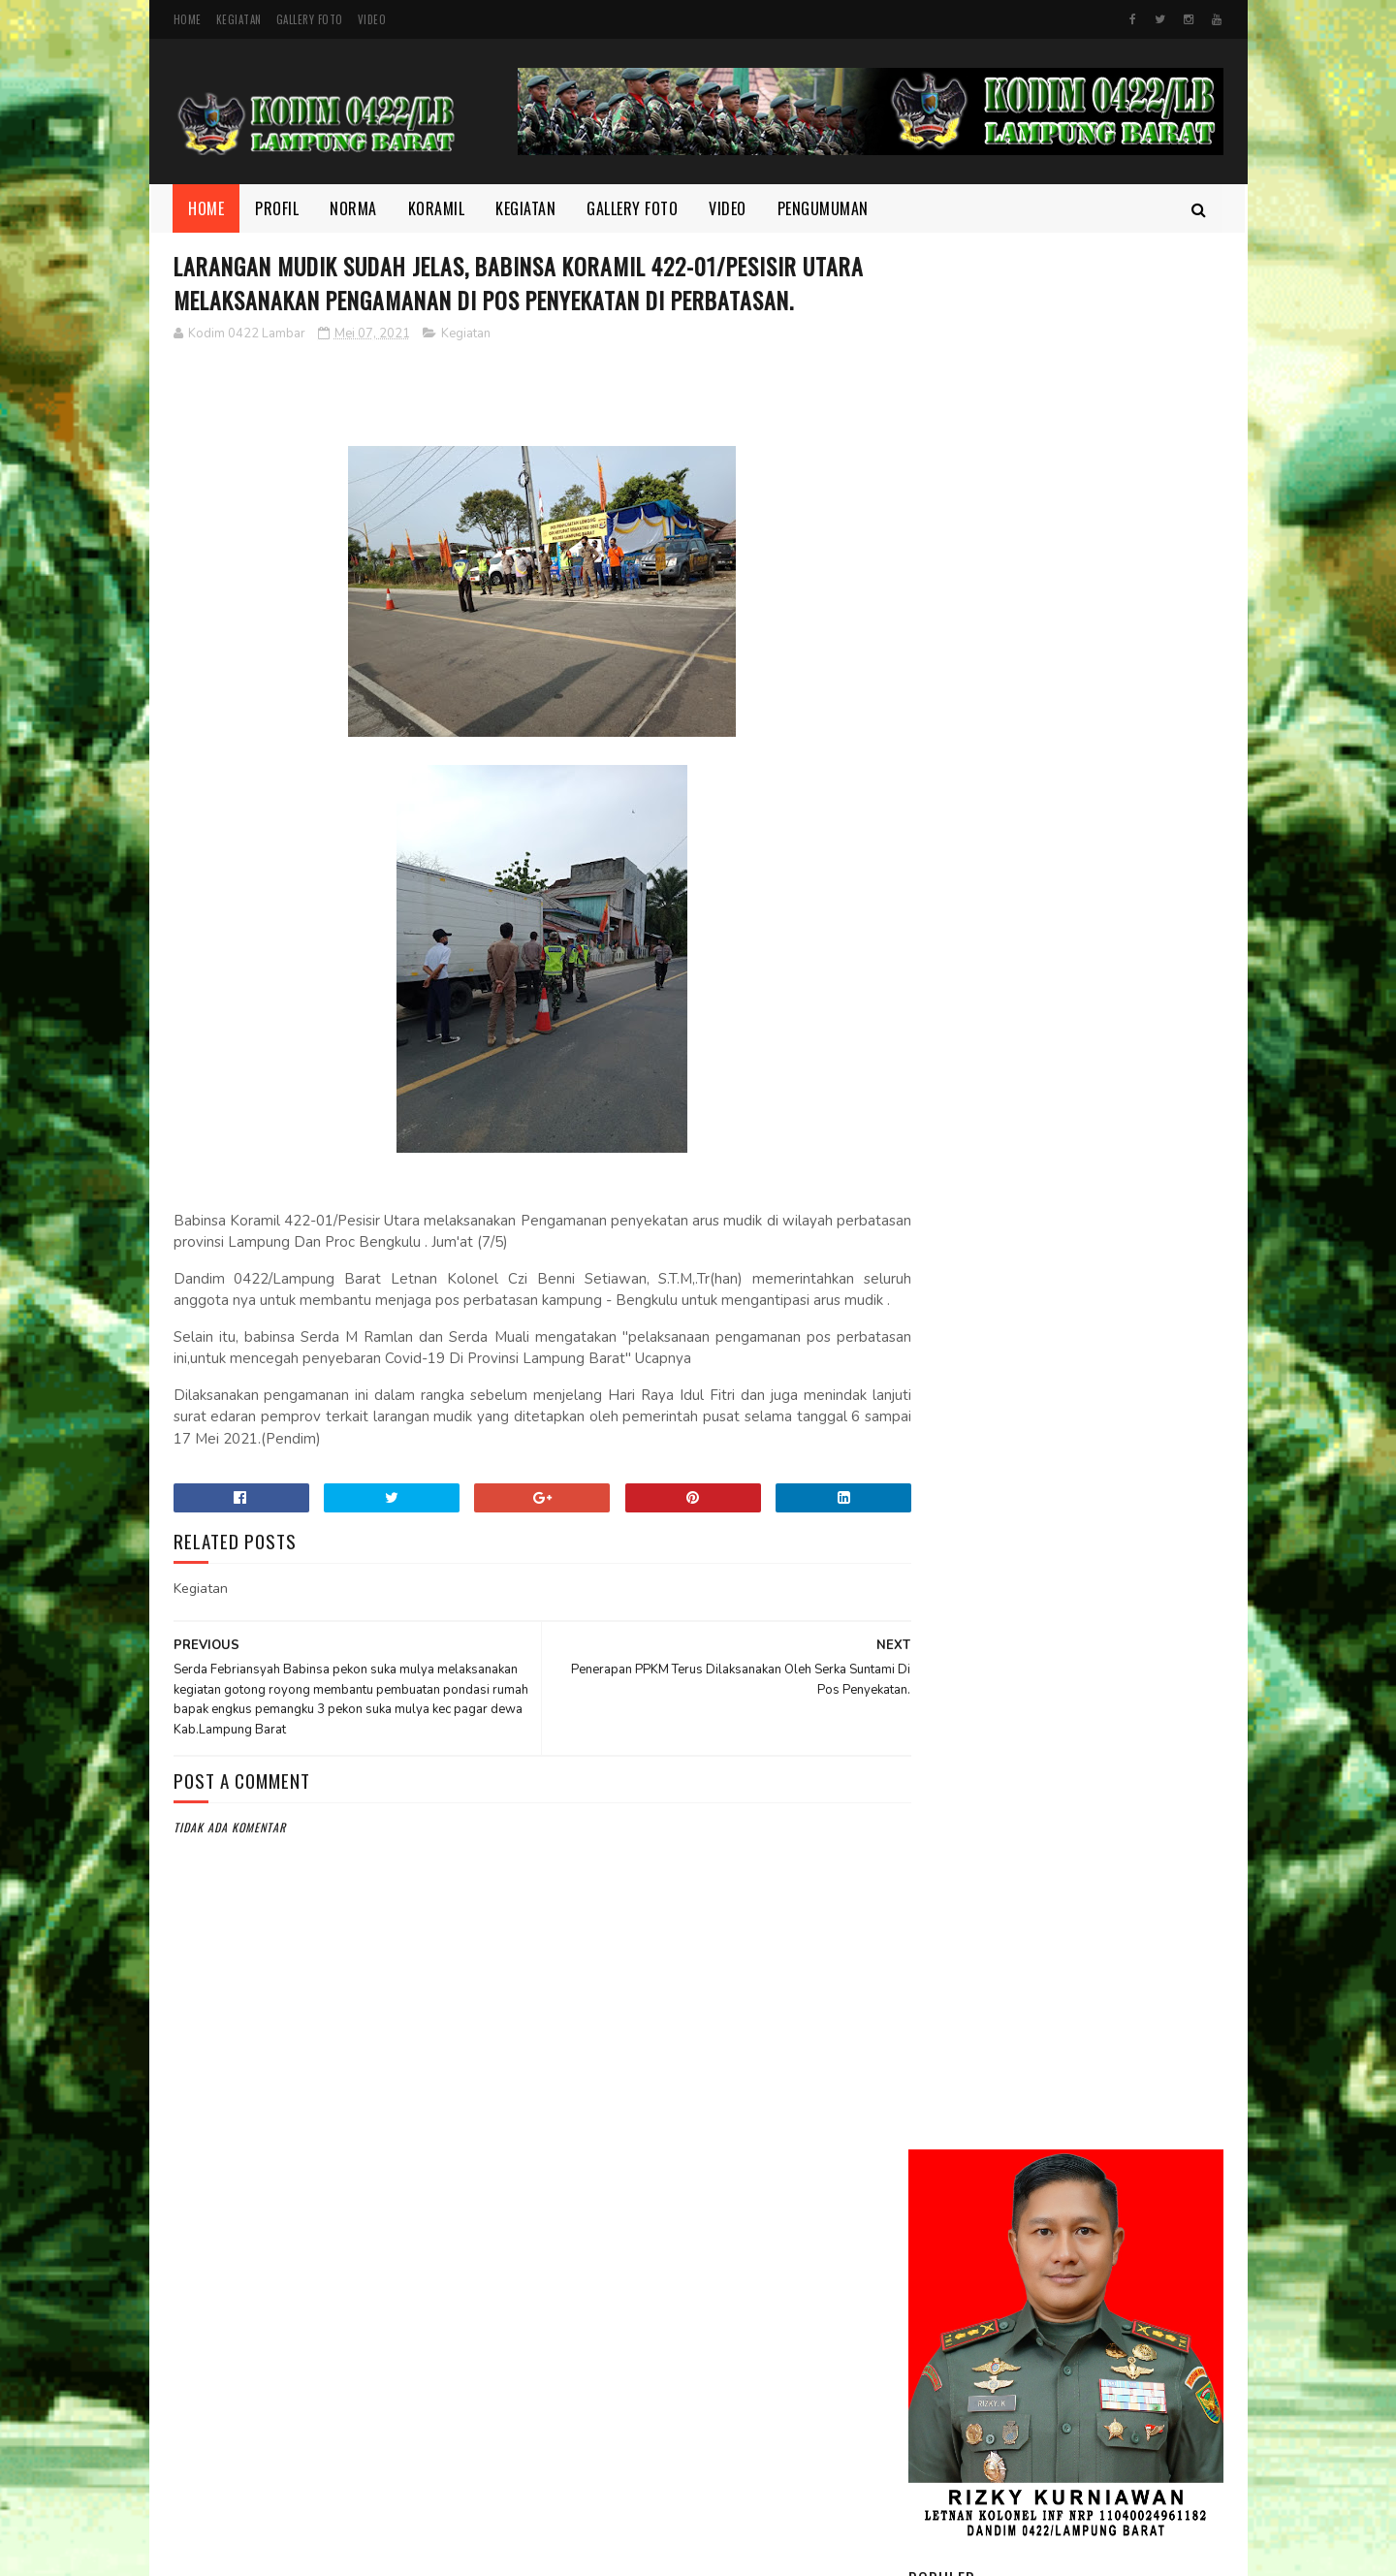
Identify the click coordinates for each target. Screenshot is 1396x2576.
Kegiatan (239, 19)
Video (372, 19)
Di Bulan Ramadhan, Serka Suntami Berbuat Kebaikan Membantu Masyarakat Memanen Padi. (1111, 1307)
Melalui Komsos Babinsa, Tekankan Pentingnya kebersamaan (1106, 1491)
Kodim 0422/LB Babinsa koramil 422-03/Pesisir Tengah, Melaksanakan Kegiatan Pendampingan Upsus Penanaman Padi (1047, 1058)
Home (188, 19)
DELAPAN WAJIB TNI (1082, 1665)
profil (940, 2307)
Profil (278, 208)
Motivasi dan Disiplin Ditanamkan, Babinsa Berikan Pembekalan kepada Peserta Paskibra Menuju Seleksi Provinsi (1064, 1187)
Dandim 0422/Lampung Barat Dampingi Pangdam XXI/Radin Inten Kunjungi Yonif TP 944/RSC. (1120, 764)
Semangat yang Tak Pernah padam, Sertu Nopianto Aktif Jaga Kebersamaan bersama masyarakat (1120, 1591)
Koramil (436, 208)
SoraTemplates (643, 2551)
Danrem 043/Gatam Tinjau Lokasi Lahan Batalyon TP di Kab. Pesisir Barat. (1117, 948)
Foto (936, 2176)
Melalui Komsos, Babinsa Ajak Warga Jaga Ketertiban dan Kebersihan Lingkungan (1118, 860)
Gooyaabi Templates (738, 2551)
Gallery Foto (309, 19)
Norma (354, 208)
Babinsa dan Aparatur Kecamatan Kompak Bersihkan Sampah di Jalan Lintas (1121, 1403)
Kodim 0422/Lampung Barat (336, 2551)
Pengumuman (823, 208)
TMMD (938, 2340)
